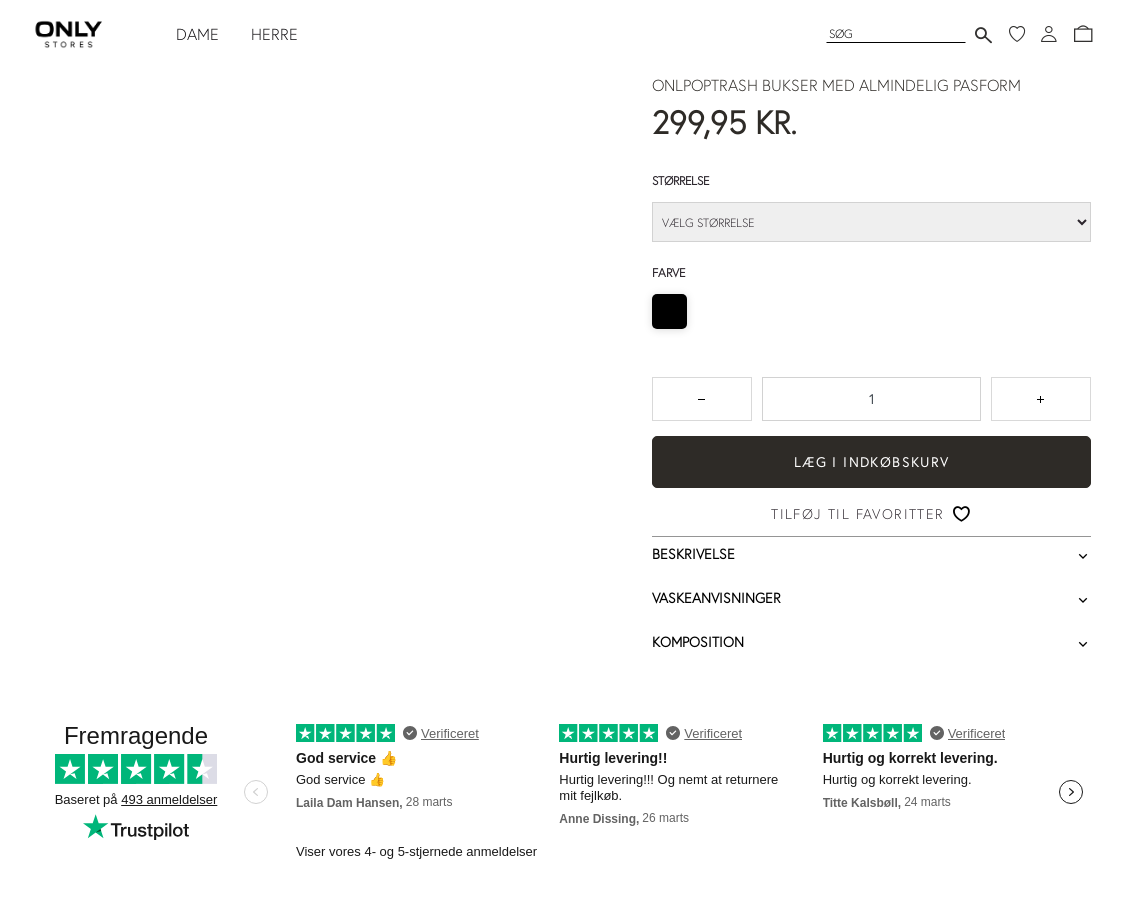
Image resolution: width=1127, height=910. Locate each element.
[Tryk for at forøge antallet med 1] (1041, 399)
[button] (1083, 34)
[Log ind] (1049, 34)
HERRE (274, 34)
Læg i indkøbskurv (872, 462)
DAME (197, 34)
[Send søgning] (983, 34)
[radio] (669, 311)
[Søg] (896, 33)
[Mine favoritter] (1017, 34)
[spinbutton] (871, 399)
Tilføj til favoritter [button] (857, 514)
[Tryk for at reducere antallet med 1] (702, 399)
